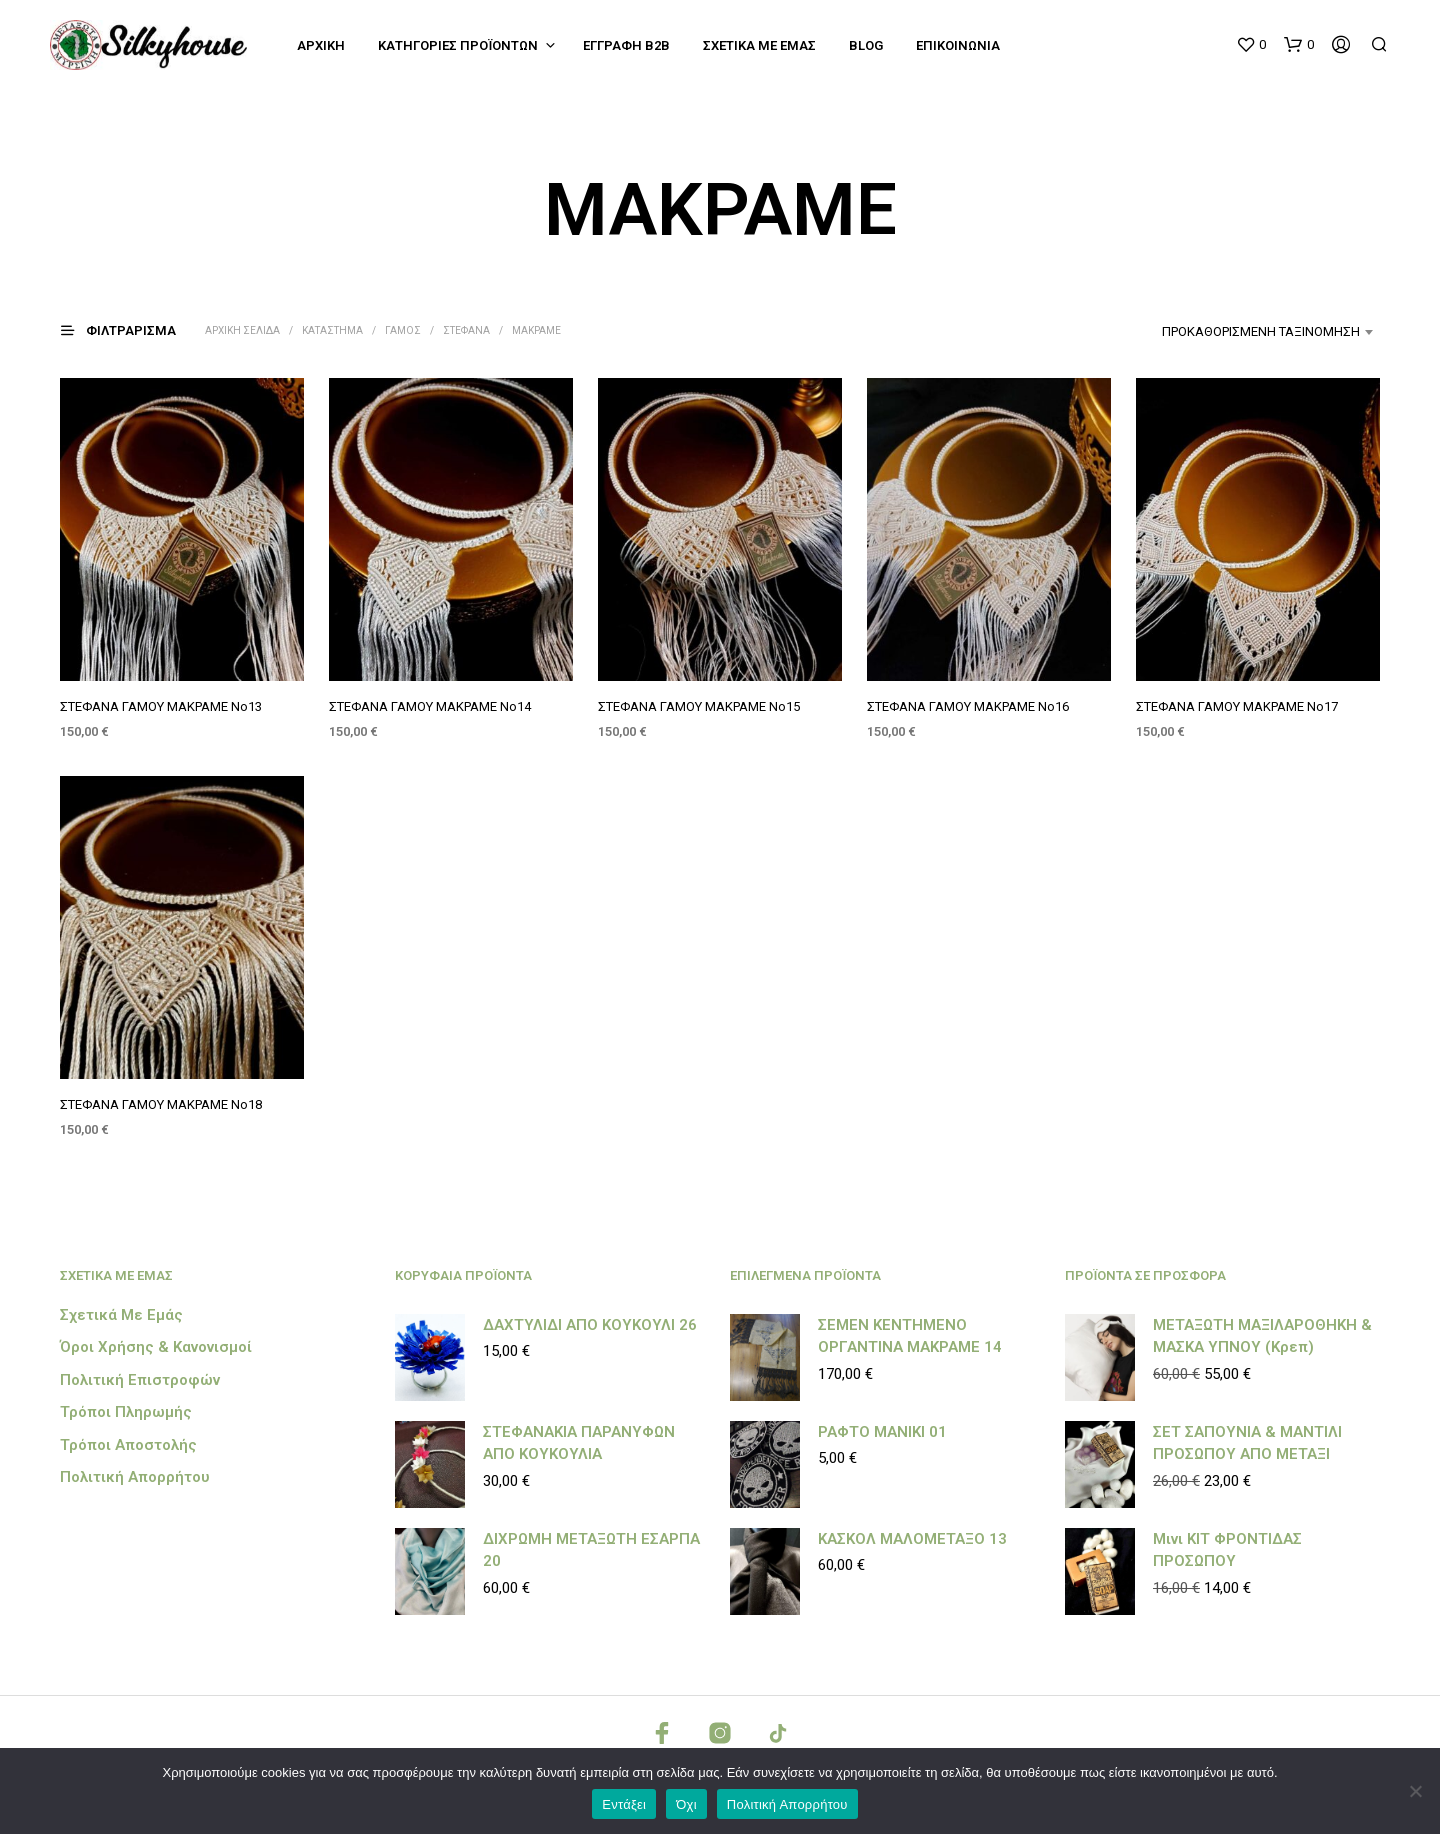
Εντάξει (624, 1804)
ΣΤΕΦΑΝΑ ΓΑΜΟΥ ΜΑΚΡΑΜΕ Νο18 (161, 1104)
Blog (866, 45)
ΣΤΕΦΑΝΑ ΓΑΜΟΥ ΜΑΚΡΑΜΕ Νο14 (430, 706)
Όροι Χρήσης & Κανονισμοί (156, 1347)
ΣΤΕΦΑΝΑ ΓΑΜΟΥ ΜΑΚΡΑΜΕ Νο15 (699, 706)
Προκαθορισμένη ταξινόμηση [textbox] (1261, 331)
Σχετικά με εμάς (759, 45)
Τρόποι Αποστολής (128, 1445)
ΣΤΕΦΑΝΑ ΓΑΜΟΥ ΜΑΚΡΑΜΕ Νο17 (1237, 705)
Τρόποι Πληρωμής (126, 1412)
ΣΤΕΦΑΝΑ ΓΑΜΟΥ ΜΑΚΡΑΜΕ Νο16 (968, 706)
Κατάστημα (332, 330)
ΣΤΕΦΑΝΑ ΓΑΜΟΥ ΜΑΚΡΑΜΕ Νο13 (161, 706)
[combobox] (1225, 332)
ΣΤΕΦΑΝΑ (466, 330)
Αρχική (321, 45)
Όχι (686, 1804)
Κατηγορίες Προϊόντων (458, 45)
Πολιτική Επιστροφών (140, 1380)
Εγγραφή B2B (626, 45)
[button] (1251, 45)
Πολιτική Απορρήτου (135, 1477)
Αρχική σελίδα (242, 330)
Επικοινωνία (958, 45)
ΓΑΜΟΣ (403, 330)
